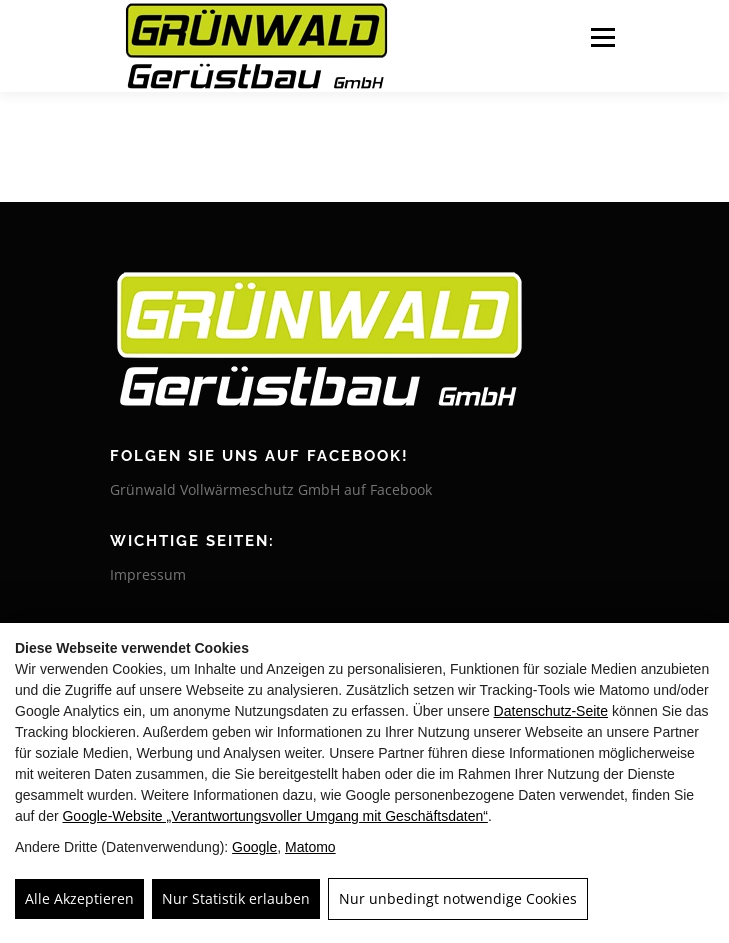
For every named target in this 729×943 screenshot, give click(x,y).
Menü (601, 37)
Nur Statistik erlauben (236, 898)
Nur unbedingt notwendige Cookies (458, 898)
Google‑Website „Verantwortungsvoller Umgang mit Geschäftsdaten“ (274, 816)
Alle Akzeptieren (79, 898)
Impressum (148, 574)
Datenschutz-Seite (551, 711)
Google (254, 847)
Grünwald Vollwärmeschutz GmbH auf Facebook (271, 489)
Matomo (310, 847)
